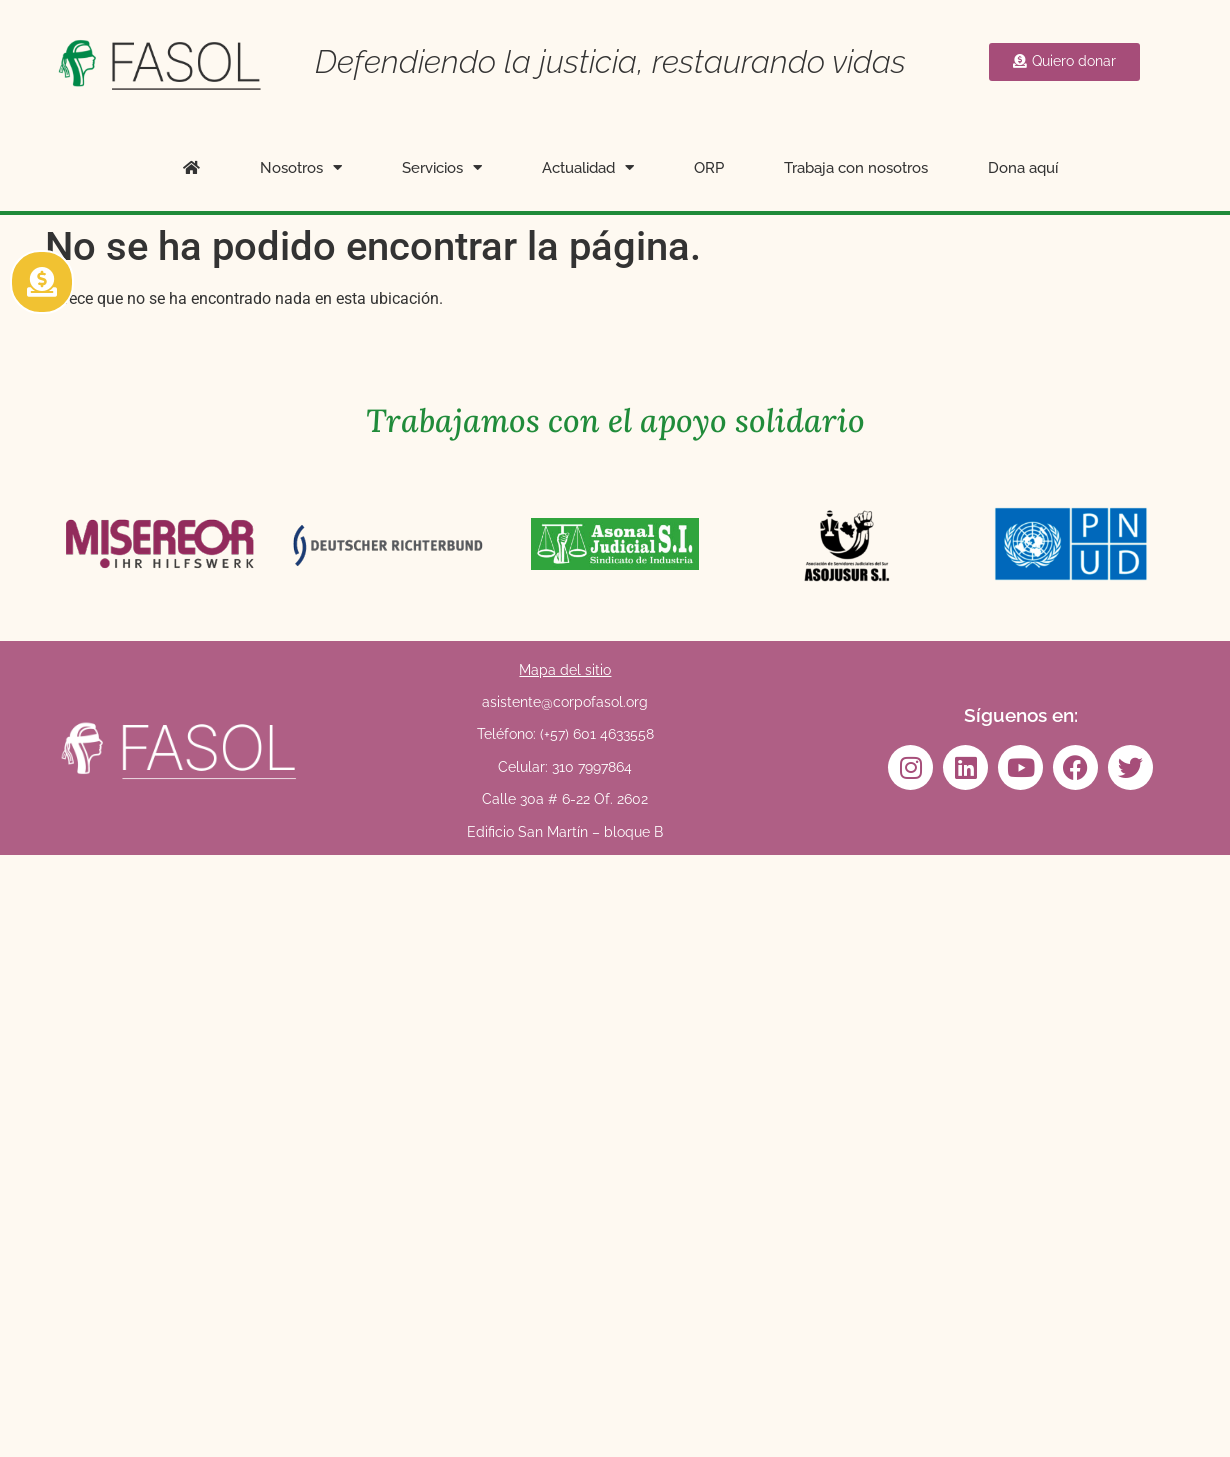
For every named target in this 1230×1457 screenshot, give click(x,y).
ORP (709, 168)
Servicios (442, 167)
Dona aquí (1023, 168)
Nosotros (301, 167)
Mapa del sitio (565, 670)
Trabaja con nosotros (856, 168)
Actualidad (588, 167)
